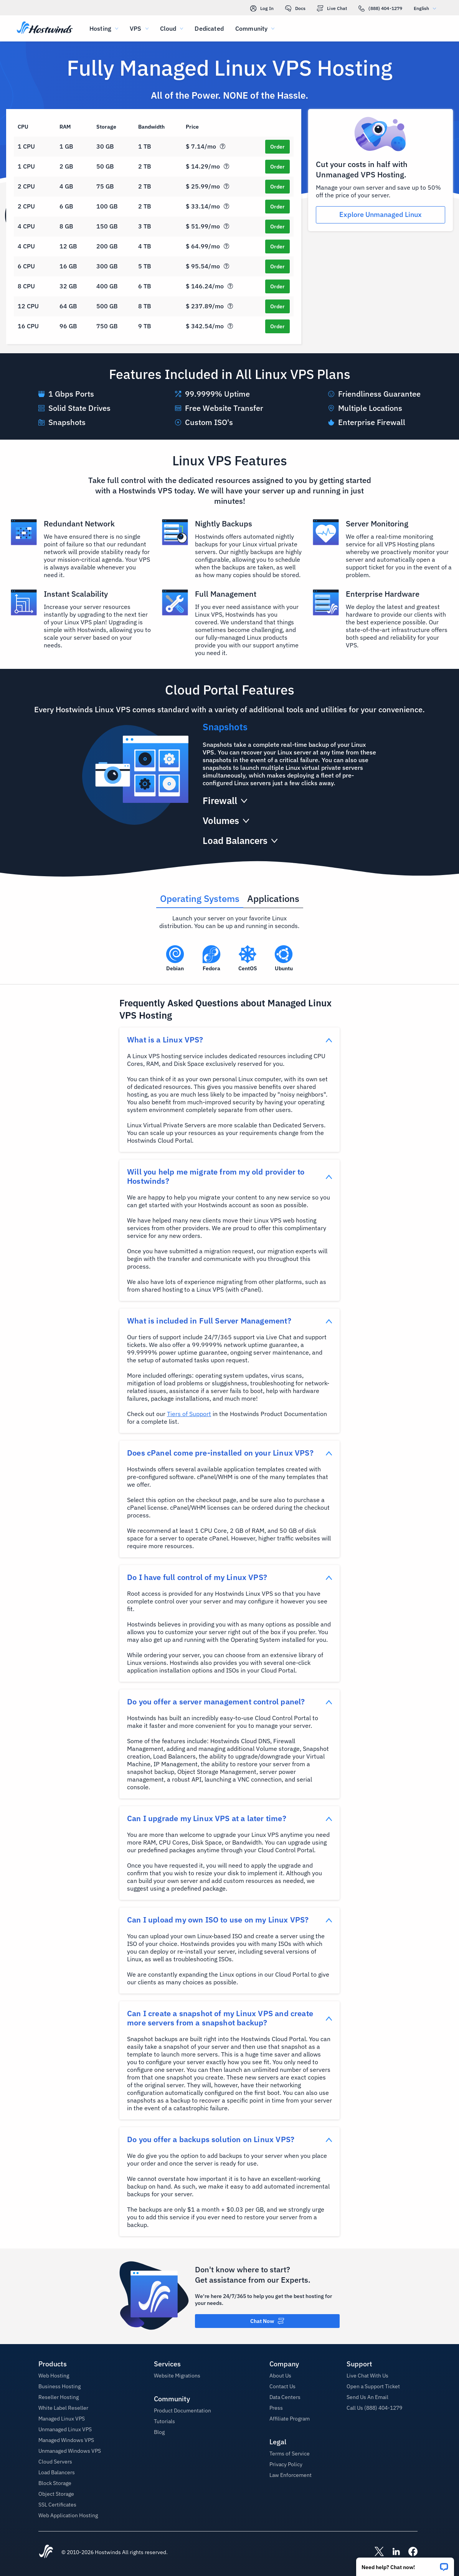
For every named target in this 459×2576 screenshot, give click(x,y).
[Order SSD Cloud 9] (277, 306)
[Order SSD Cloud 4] (277, 206)
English (427, 8)
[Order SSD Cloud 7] (277, 266)
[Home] (44, 28)
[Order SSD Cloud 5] (277, 226)
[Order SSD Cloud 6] (277, 246)
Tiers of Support (189, 1414)
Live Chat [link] (332, 8)
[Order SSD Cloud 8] (277, 286)
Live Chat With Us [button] (367, 2375)
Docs (295, 8)
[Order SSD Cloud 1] (277, 147)
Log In (262, 8)
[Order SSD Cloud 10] (277, 326)
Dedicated (209, 28)
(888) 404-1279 (380, 8)
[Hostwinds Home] (46, 2552)
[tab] (199, 895)
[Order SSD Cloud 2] (277, 167)
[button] (405, 2564)
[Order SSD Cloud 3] (277, 187)
